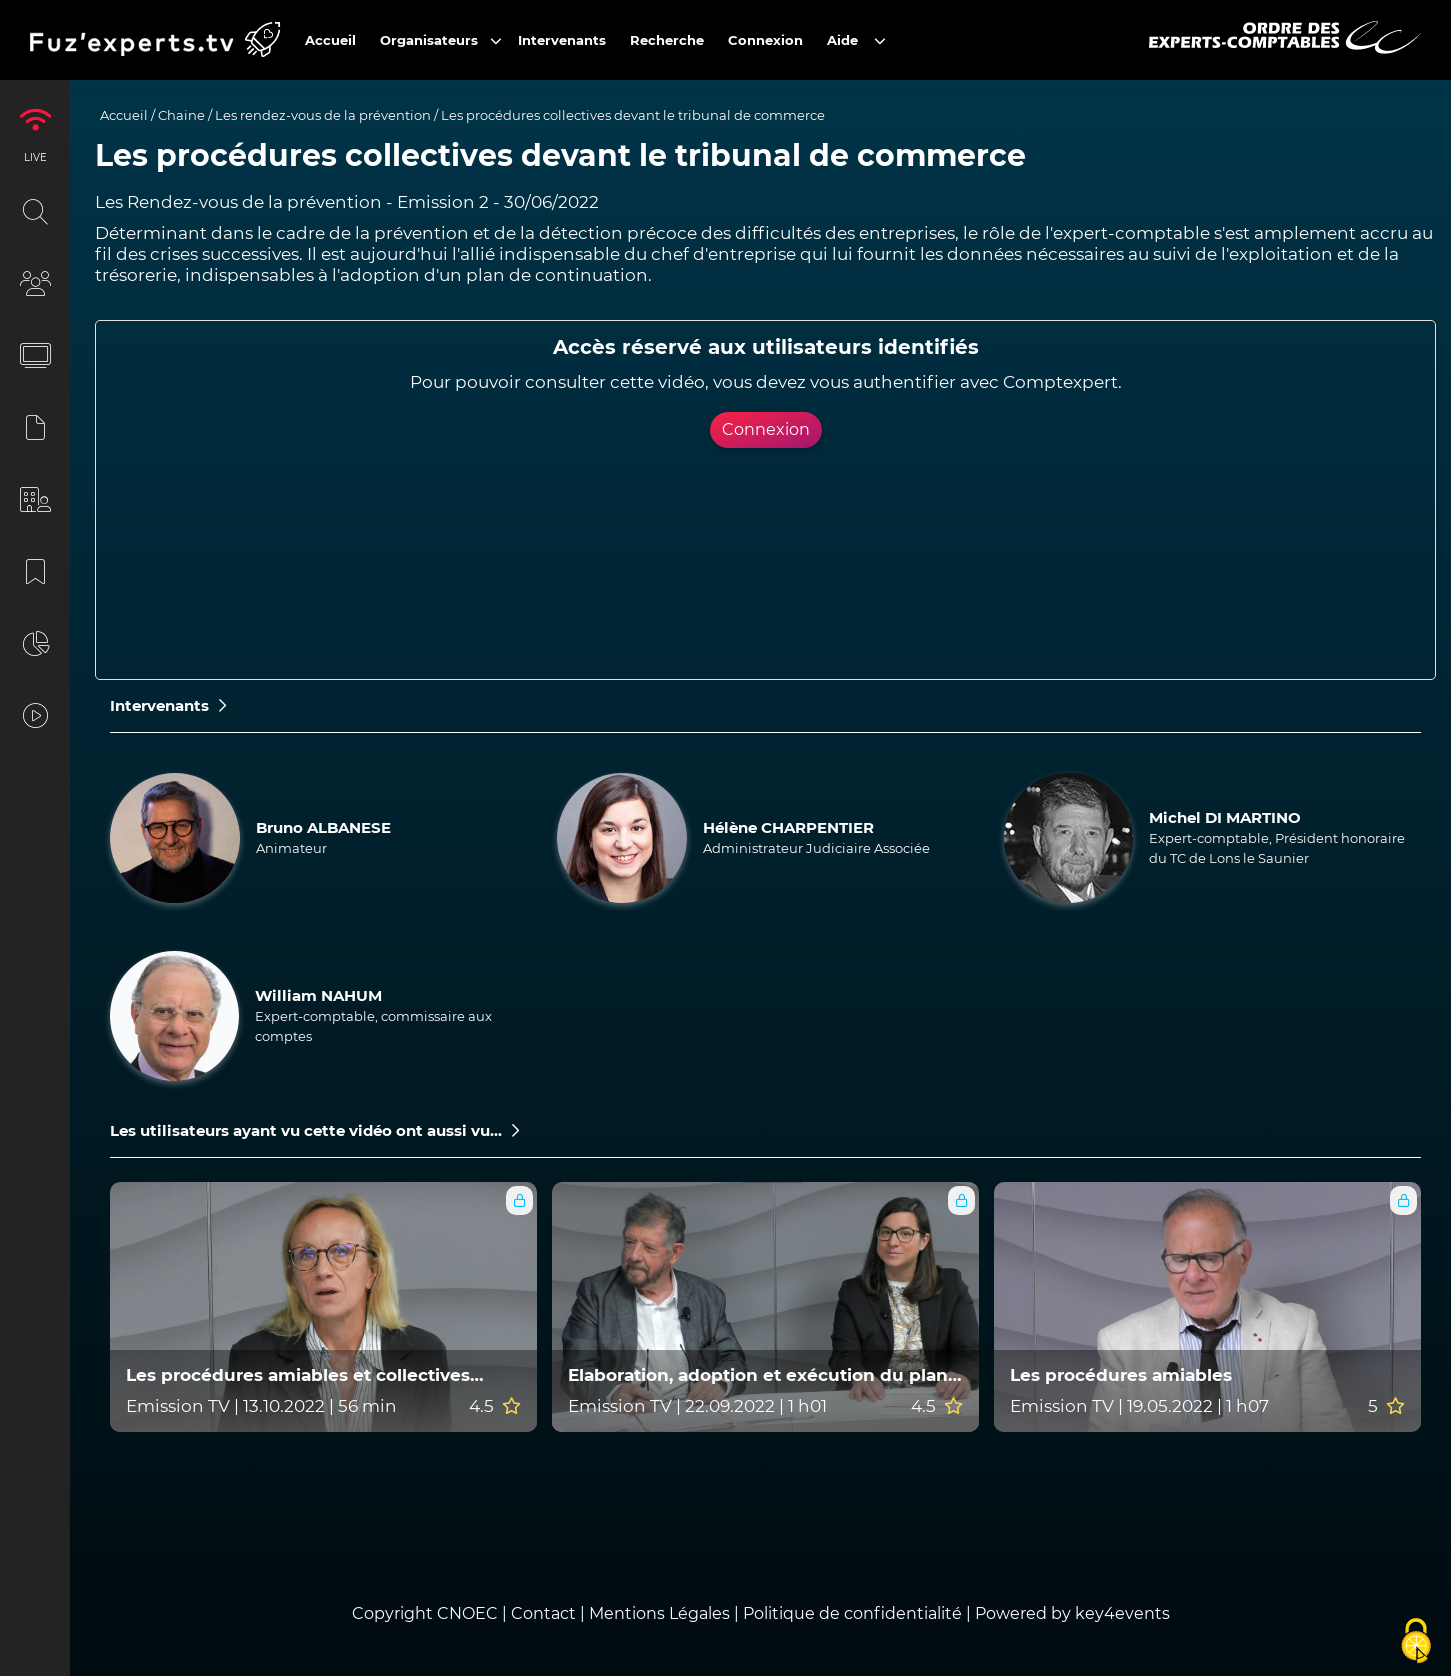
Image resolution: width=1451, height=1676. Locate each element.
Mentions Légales (659, 1613)
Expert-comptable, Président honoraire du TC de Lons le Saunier (1277, 848)
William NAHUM (318, 995)
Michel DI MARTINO (1225, 817)
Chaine (181, 115)
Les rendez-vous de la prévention (323, 115)
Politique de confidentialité (852, 1613)
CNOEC (467, 1613)
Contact (545, 1613)
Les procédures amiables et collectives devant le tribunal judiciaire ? (298, 1375)
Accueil (124, 115)
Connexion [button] (766, 429)
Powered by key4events (1072, 1613)
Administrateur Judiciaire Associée (816, 848)
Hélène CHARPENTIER (788, 827)
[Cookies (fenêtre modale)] (1416, 1642)
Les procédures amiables (1121, 1375)
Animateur (291, 848)
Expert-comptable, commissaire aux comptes (373, 1026)
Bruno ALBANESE (323, 827)
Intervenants (168, 705)
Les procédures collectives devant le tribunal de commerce (633, 115)
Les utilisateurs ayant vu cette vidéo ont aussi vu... (314, 1130)
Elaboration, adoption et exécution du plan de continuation (758, 1375)
